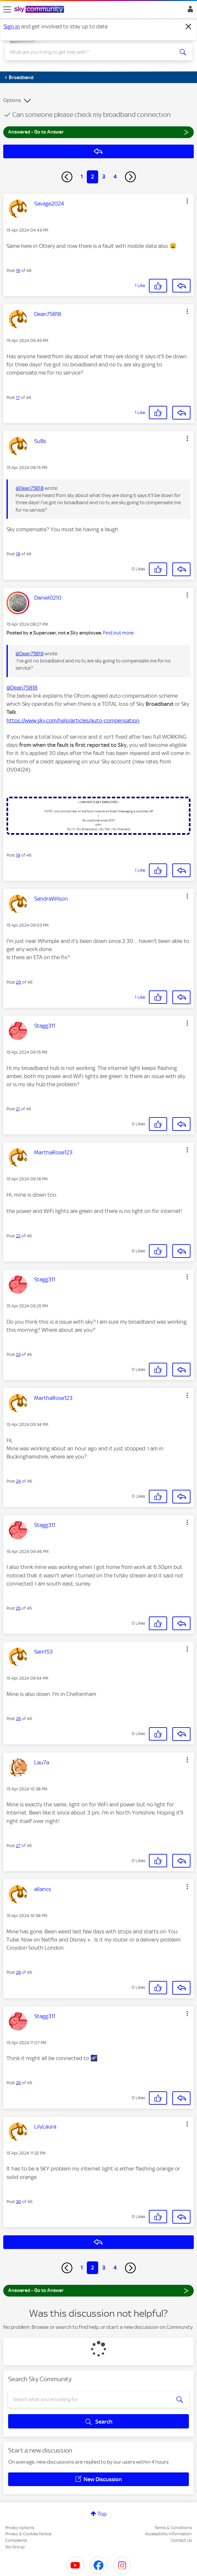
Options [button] (12, 100)
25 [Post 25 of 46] (18, 1608)
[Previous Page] (66, 176)
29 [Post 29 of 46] (18, 2082)
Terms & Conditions (173, 2527)
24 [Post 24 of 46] (18, 1481)
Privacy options (19, 2527)
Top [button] (102, 2514)
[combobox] (89, 52)
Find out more (118, 633)
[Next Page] (130, 176)
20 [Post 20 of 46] (18, 982)
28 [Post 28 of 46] (18, 1972)
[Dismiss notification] (188, 26)
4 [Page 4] (115, 176)
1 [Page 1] (82, 176)
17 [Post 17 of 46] (18, 397)
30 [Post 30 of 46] (18, 2201)
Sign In (189, 11)
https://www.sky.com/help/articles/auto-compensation (73, 720)
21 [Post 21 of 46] (18, 1108)
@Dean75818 (30, 488)
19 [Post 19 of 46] (18, 855)
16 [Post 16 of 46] (18, 270)
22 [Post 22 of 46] (18, 1235)
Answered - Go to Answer (98, 131)
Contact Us (181, 2540)
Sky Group (15, 2546)
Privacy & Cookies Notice (28, 2533)
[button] (187, 201)
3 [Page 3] (103, 176)
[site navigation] (7, 9)
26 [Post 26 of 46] (18, 1718)
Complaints (16, 2540)
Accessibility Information (168, 2533)
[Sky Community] (40, 10)
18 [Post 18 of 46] (18, 553)
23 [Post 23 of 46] (18, 1354)
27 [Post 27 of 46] (18, 1845)
